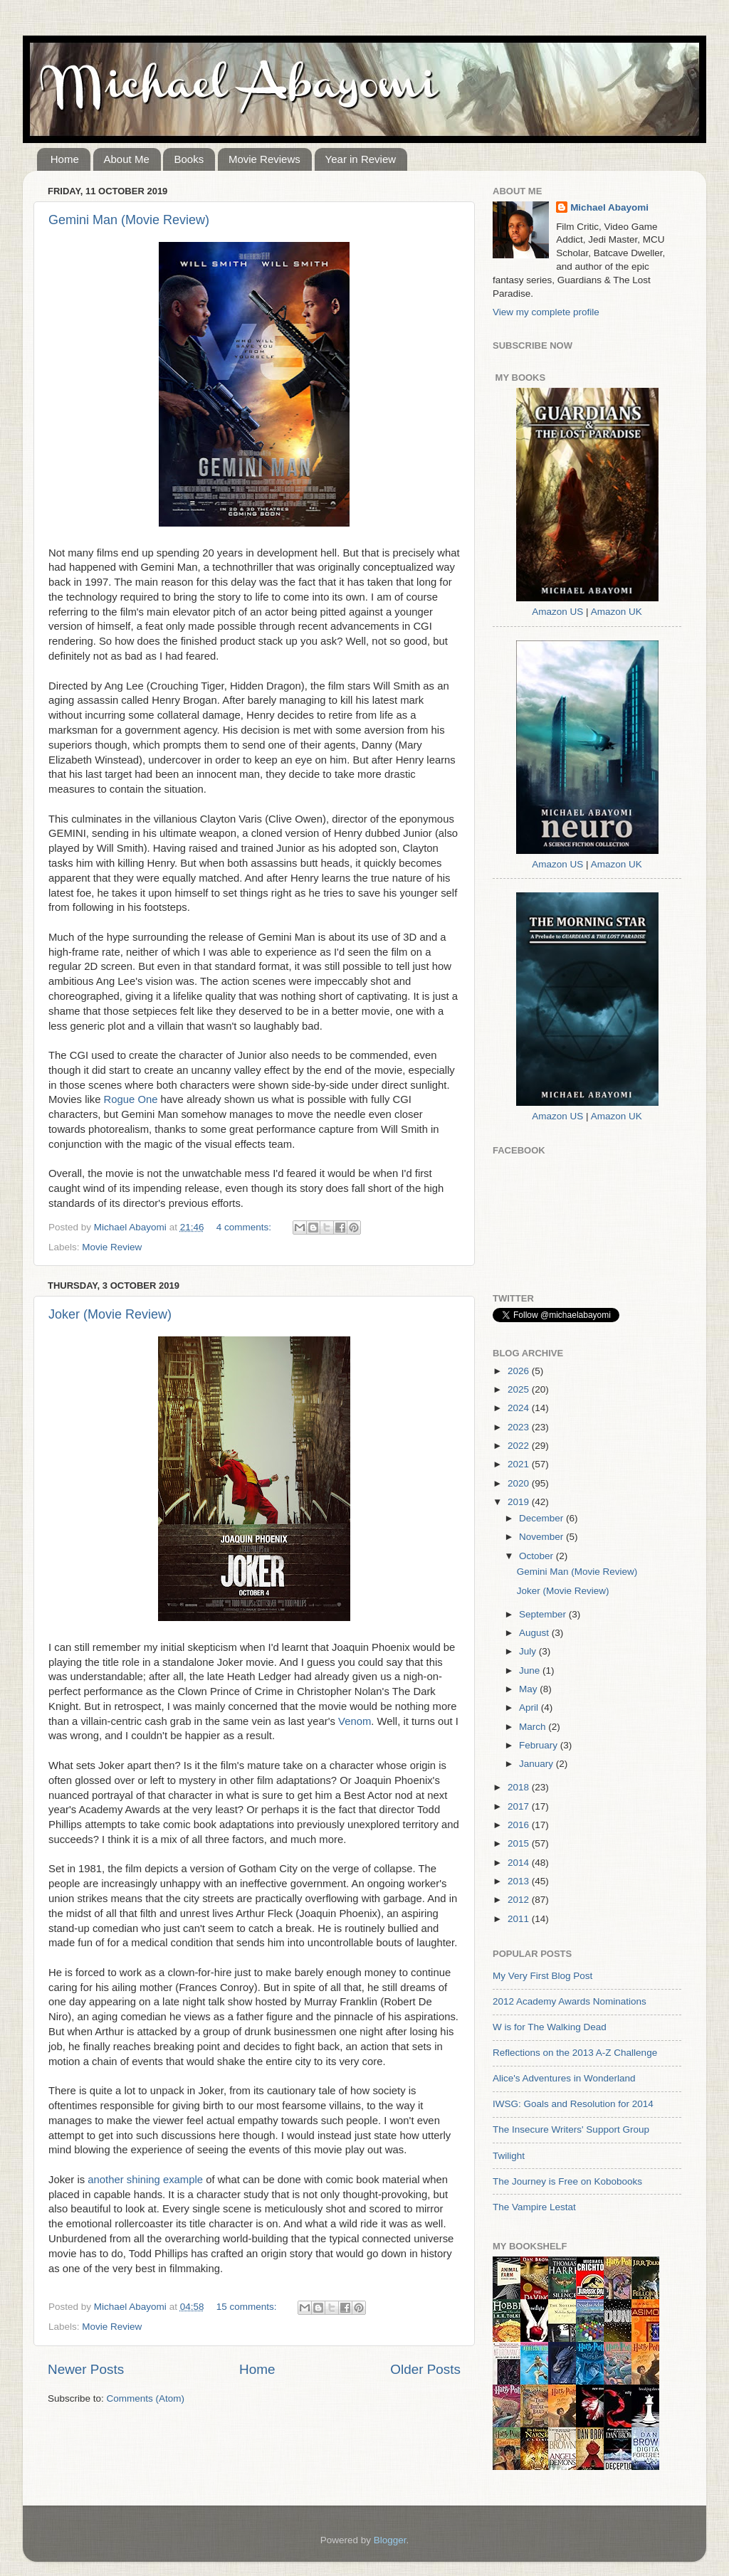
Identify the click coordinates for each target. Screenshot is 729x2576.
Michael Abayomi (609, 207)
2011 (520, 1918)
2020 (520, 1483)
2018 (520, 1787)
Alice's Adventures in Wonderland (564, 2078)
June (530, 1670)
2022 (520, 1445)
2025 (520, 1389)
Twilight (509, 2155)
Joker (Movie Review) (110, 1314)
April (530, 1707)
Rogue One (131, 1099)
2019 (520, 1501)
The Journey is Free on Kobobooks (567, 2181)
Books (189, 159)
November (542, 1536)
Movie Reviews (264, 159)
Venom (354, 1721)
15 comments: (248, 2306)
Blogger (390, 2540)
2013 (520, 1881)
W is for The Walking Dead (550, 2027)
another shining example (145, 2179)
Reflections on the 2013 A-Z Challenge (575, 2052)
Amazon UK (616, 611)
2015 (520, 1843)
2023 (520, 1427)
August (535, 1632)
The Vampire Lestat (534, 2207)
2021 (520, 1464)
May (529, 1689)
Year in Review (361, 159)
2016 (520, 1825)
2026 (520, 1371)
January (537, 1763)
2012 (520, 1899)
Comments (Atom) (146, 2398)
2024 (520, 1408)
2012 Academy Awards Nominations (569, 2001)
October (537, 1556)
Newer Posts (86, 2369)
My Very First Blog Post (542, 1975)
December (542, 1518)
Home (65, 159)
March (533, 1726)
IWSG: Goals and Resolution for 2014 (573, 2104)
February (539, 1745)
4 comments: (245, 1227)
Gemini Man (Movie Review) (128, 220)
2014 (520, 1862)
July (529, 1651)
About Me (127, 159)
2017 (520, 1806)
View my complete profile (546, 312)
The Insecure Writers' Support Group (571, 2129)
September (544, 1614)
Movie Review (112, 1247)
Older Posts (425, 2369)
